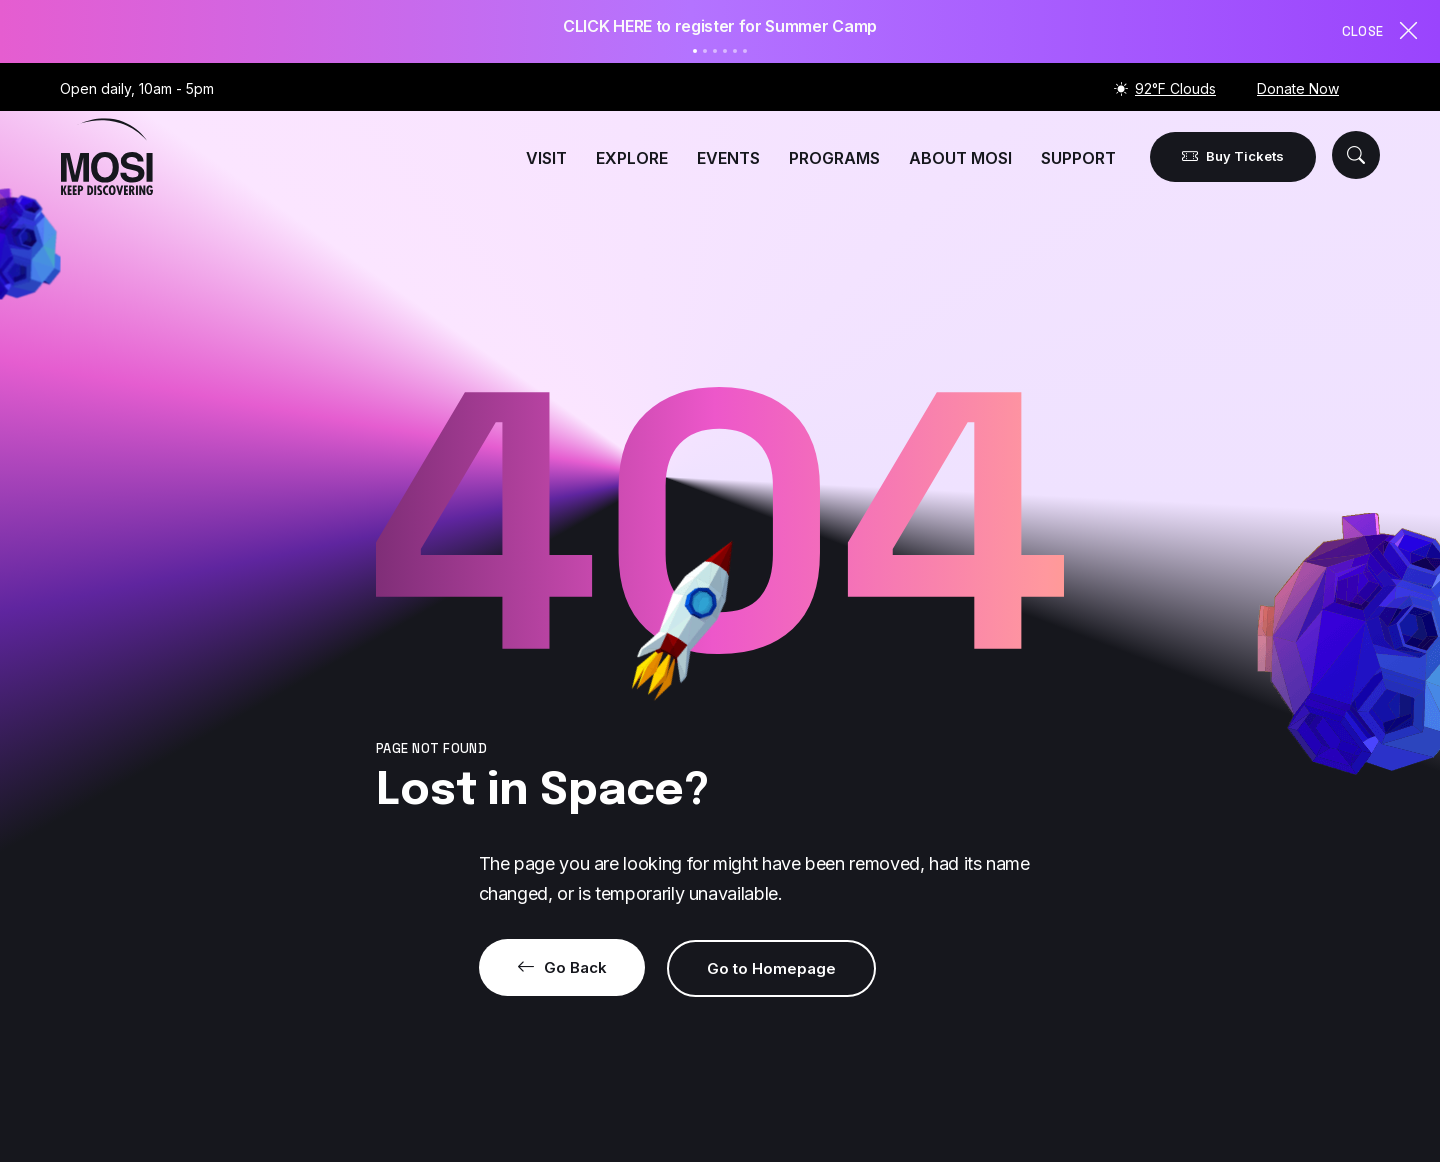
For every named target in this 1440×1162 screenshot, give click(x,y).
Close (1381, 31)
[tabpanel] (720, 26)
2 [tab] (705, 51)
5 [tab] (735, 51)
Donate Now (1298, 88)
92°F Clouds (1175, 88)
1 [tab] (695, 51)
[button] (1356, 155)
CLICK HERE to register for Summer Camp (720, 26)
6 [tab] (745, 51)
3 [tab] (715, 51)
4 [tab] (725, 51)
